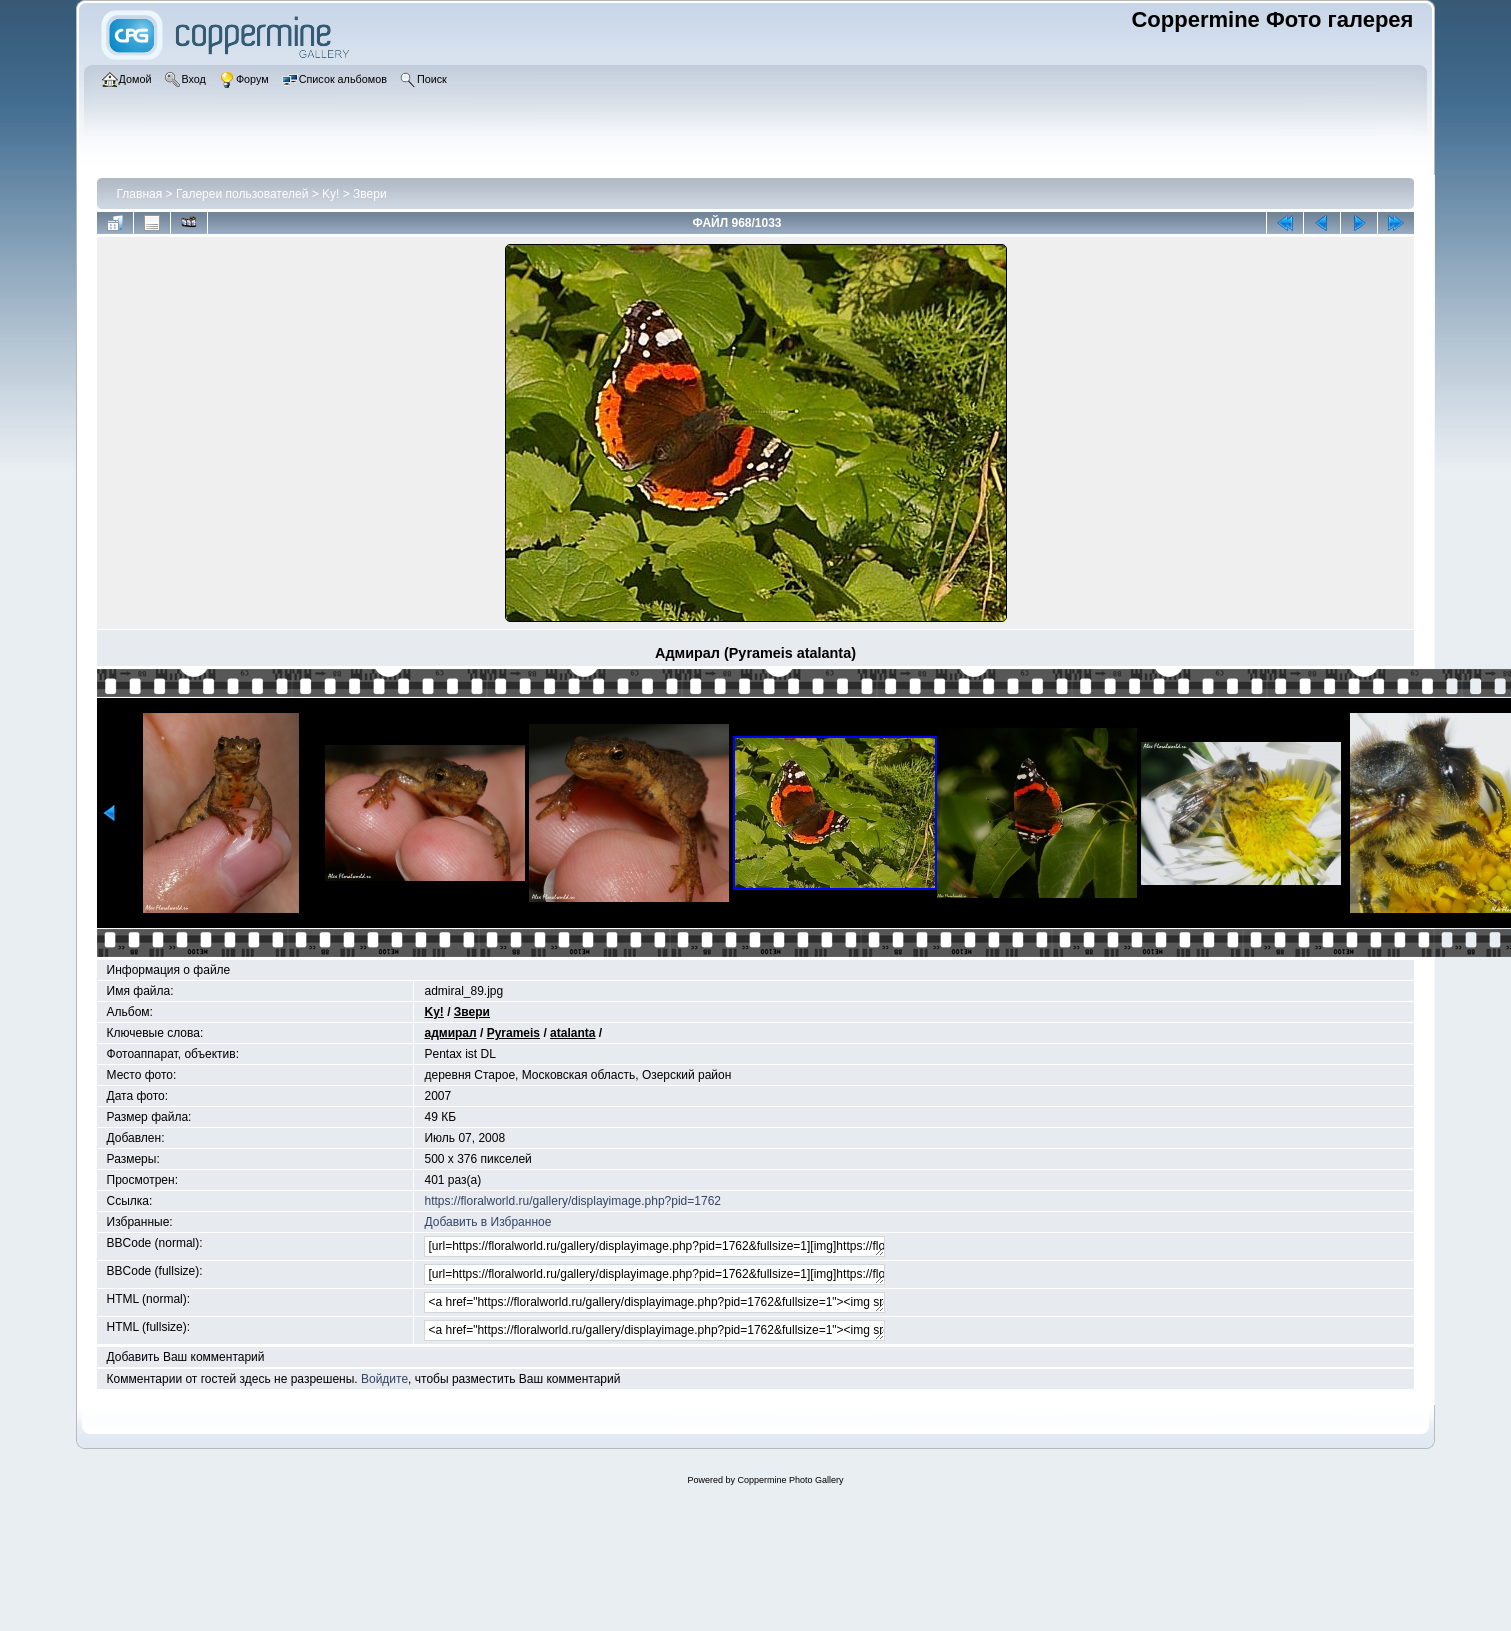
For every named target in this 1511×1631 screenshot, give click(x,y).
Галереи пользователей (242, 194)
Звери (370, 194)
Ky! (330, 194)
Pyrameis (513, 1033)
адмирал (450, 1033)
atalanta (572, 1033)
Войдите (384, 1379)
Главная (140, 194)
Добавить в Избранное (487, 1222)
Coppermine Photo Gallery (790, 1480)
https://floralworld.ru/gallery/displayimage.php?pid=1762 (572, 1201)
